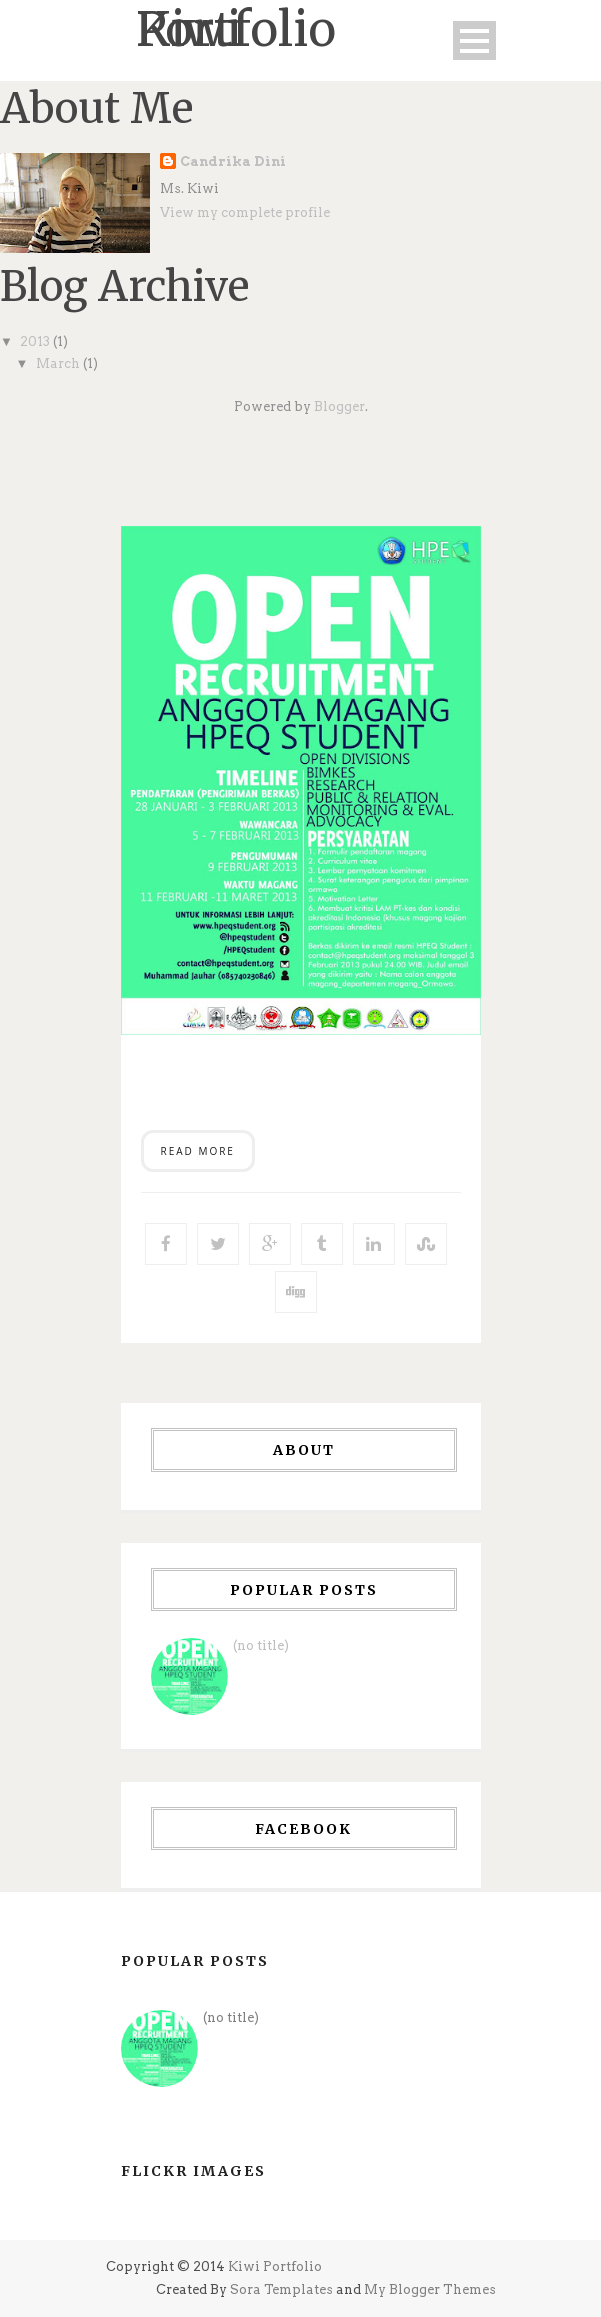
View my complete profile (245, 212)
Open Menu (474, 40)
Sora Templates (281, 2289)
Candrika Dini (233, 161)
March (59, 363)
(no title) (261, 1645)
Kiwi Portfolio (275, 2266)
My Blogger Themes (430, 2289)
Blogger (339, 406)
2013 (36, 341)
